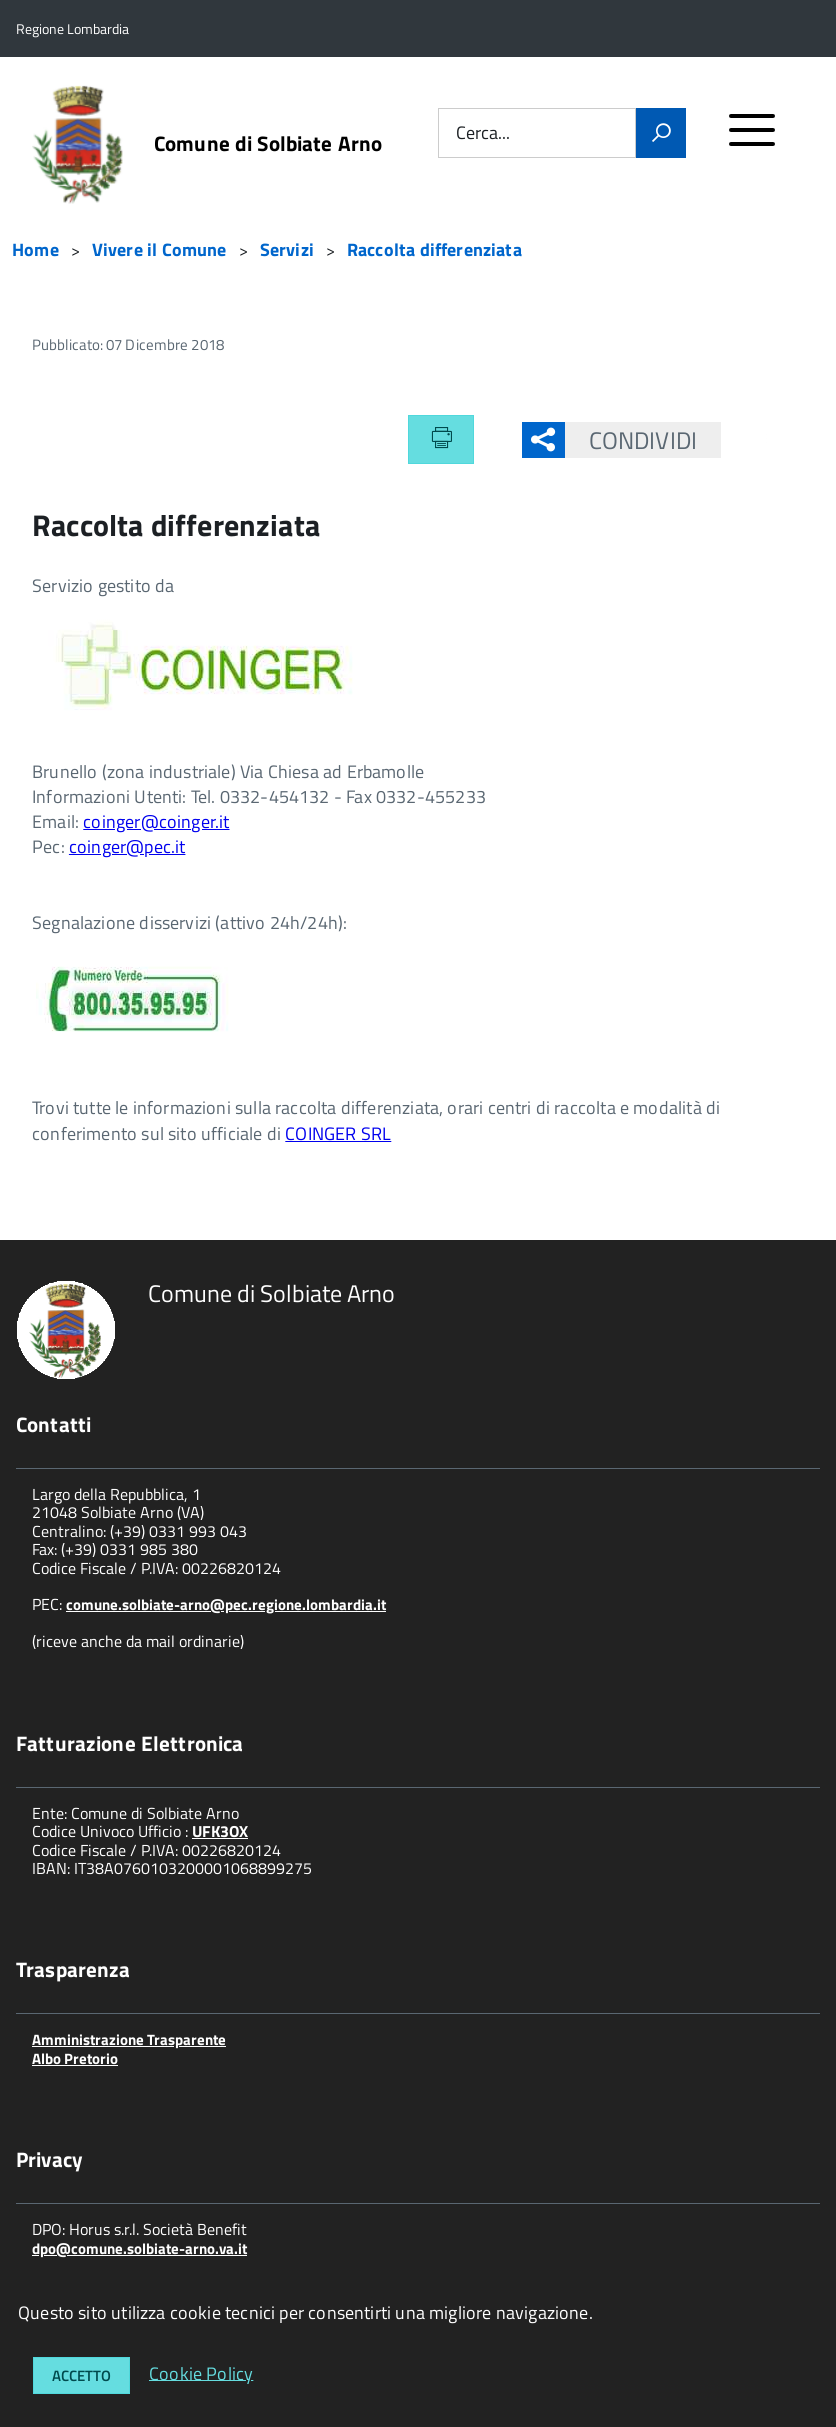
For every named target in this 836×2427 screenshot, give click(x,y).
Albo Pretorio (75, 2058)
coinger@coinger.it (156, 821)
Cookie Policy (201, 2372)
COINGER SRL (338, 1133)
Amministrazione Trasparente (129, 2039)
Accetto (81, 2375)
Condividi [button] (631, 440)
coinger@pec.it (127, 846)
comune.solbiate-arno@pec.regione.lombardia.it (226, 1604)
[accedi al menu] (752, 138)
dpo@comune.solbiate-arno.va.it (139, 2248)
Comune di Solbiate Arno (268, 143)
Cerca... (483, 133)
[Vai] (661, 133)
